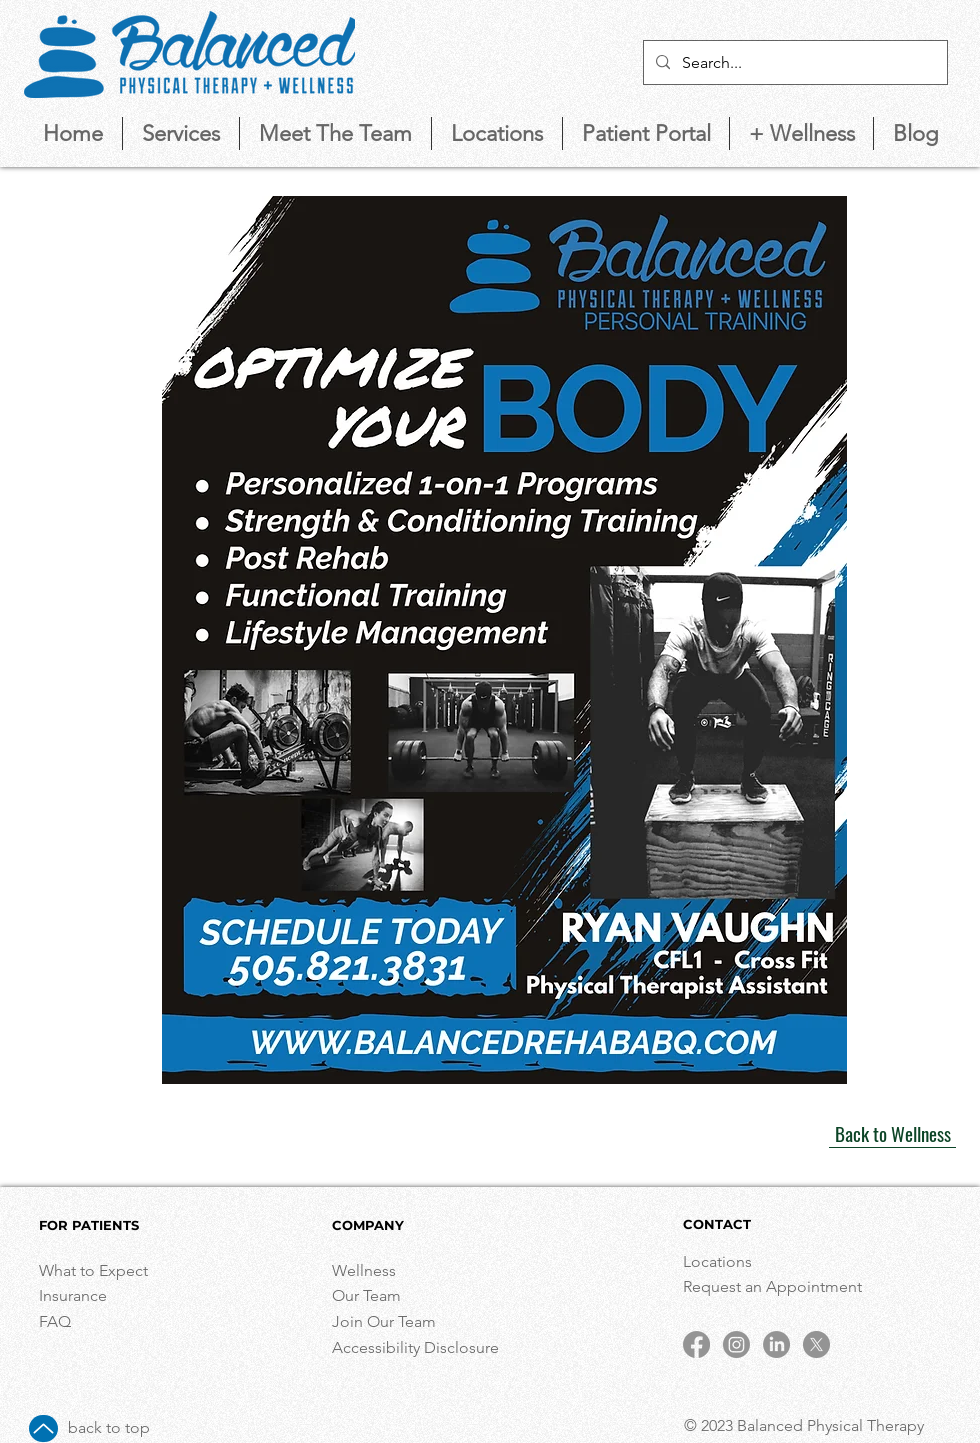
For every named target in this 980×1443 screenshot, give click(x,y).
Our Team (366, 1295)
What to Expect (93, 1270)
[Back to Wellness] (892, 1133)
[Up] (43, 1428)
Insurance (73, 1295)
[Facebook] (696, 1344)
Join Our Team (384, 1321)
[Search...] (793, 62)
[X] (816, 1344)
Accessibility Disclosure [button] (417, 1347)
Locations (719, 1261)
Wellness (364, 1270)
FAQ (55, 1321)
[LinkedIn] (776, 1344)
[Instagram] (736, 1344)
